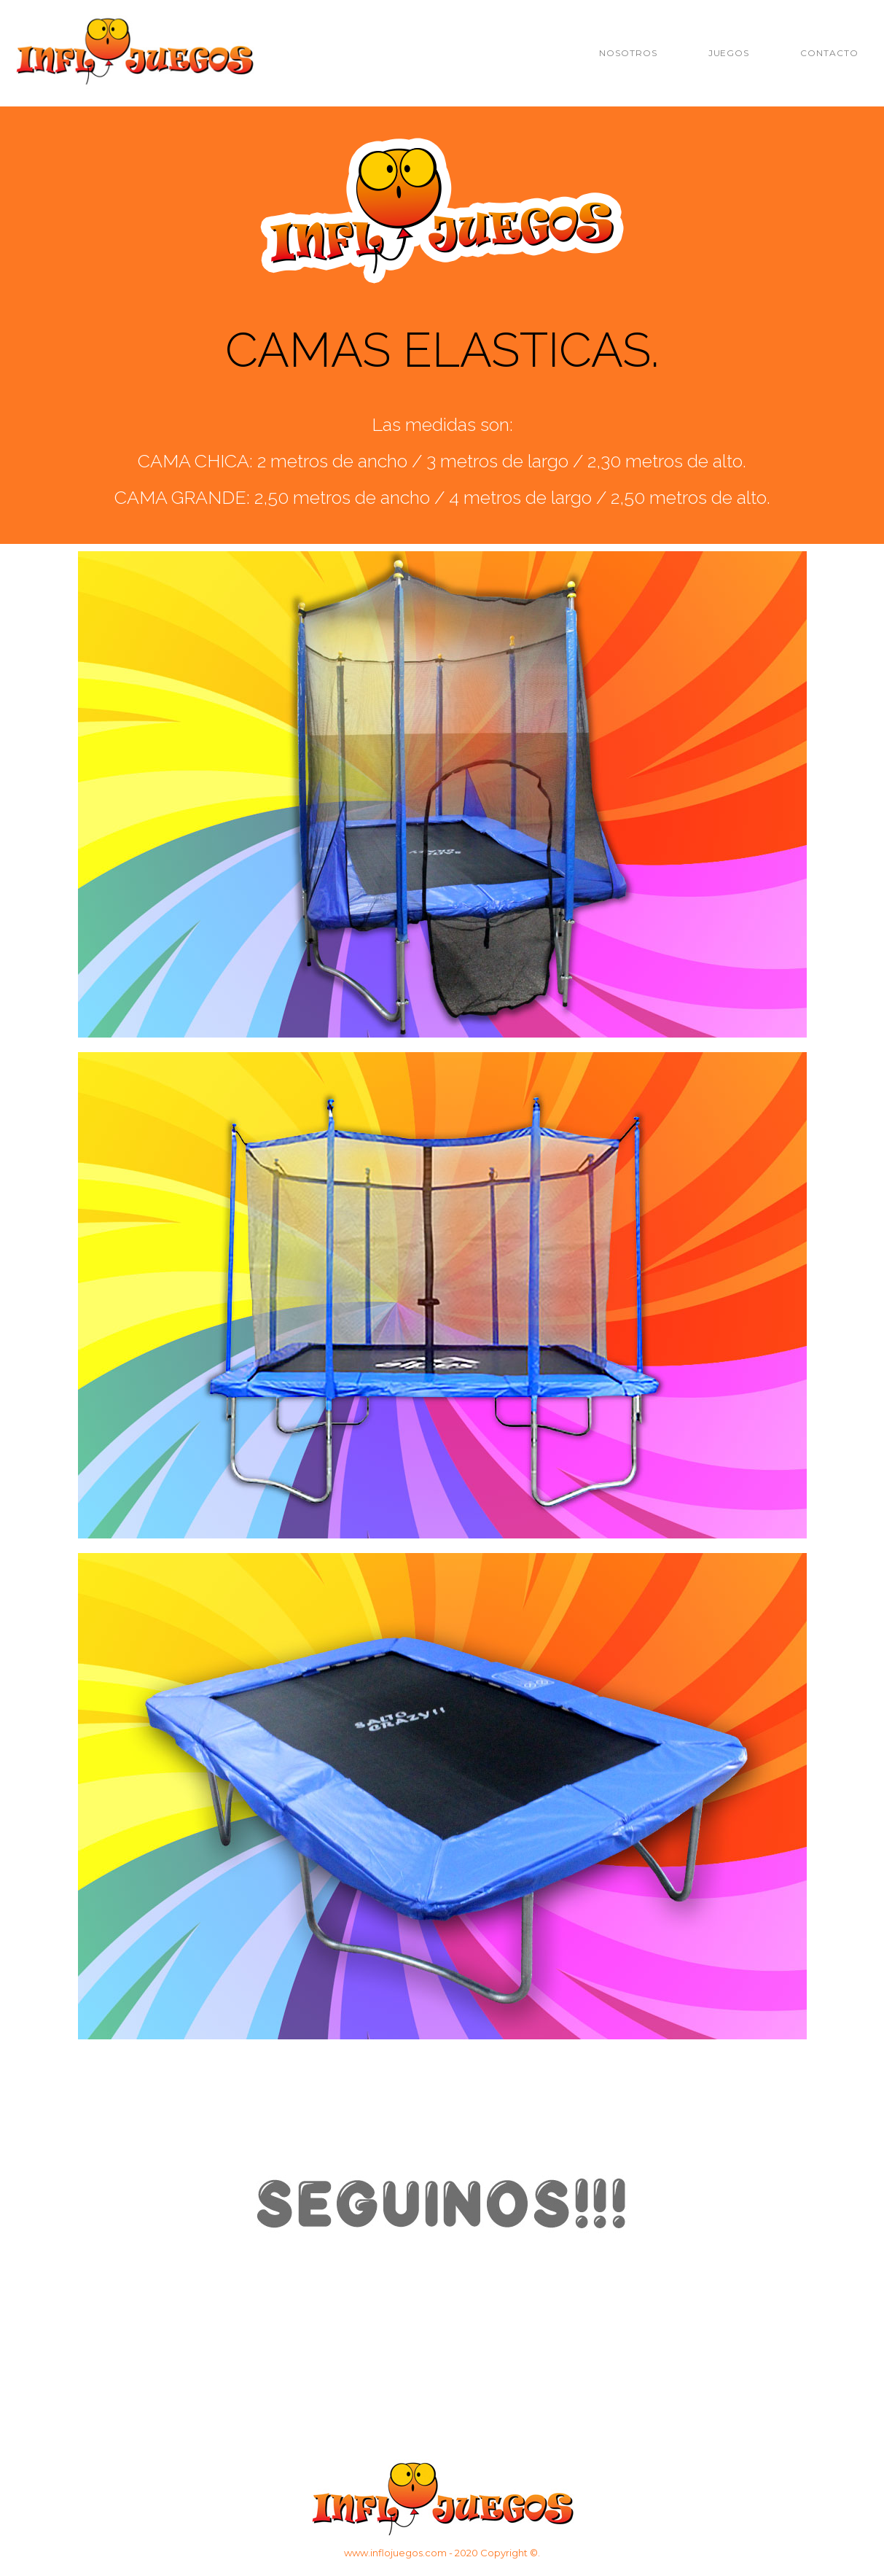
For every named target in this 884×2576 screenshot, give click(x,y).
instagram (442, 2345)
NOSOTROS (628, 52)
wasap (266, 2345)
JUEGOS (729, 52)
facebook (617, 2345)
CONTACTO (829, 52)
